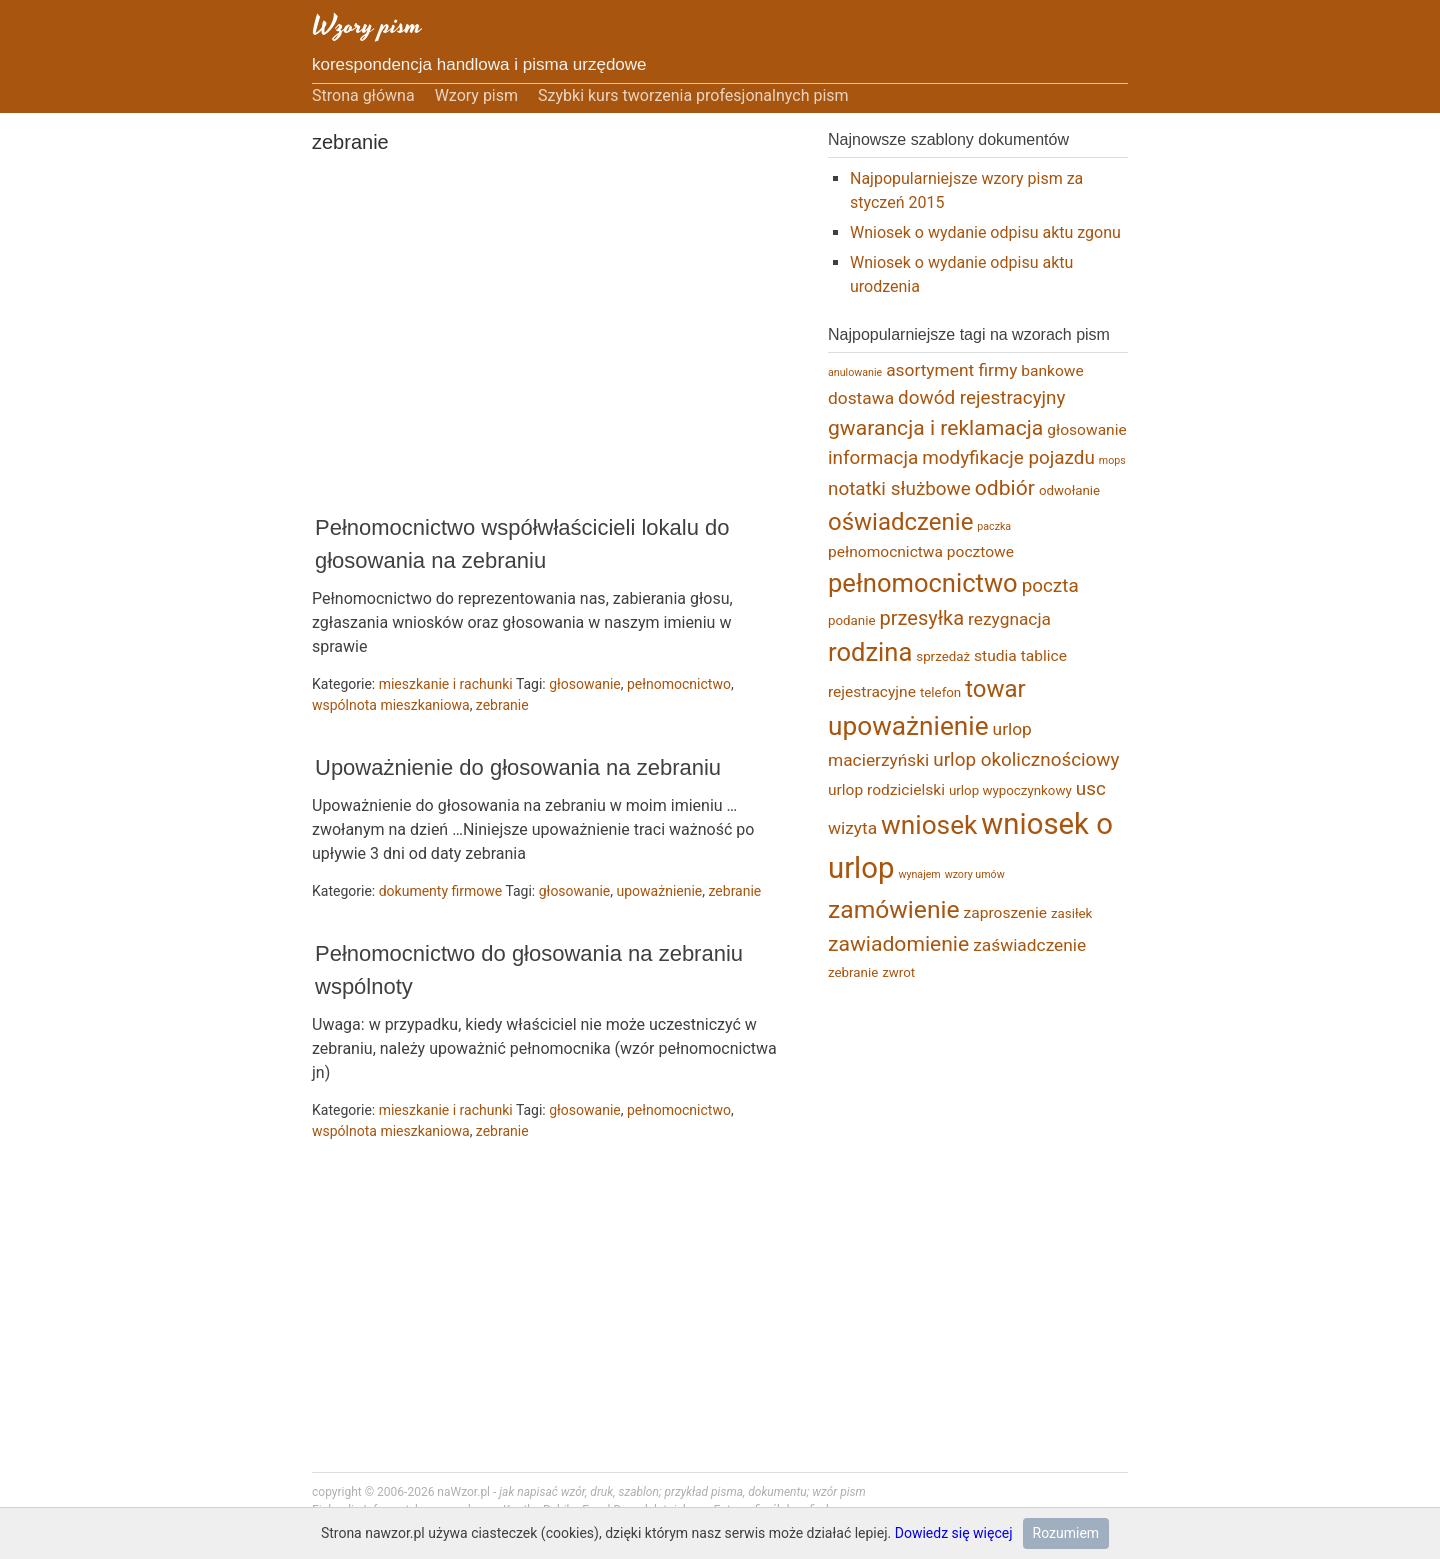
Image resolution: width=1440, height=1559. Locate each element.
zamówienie (894, 909)
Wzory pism (367, 25)
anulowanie (855, 372)
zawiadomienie (898, 943)
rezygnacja (1009, 619)
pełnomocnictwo (679, 684)
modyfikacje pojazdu (1008, 457)
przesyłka (922, 618)
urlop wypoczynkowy (1010, 790)
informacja (873, 457)
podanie (852, 620)
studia (995, 656)
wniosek (929, 825)
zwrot (898, 972)
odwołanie (1069, 490)
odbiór (1005, 487)
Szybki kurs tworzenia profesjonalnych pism (693, 95)
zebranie (502, 705)
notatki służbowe (899, 488)
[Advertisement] (542, 336)
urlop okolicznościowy (1026, 759)
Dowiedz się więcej (954, 1533)
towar (995, 689)
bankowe (1052, 371)
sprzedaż (943, 656)
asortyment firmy (951, 370)
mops (1112, 460)
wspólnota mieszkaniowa (391, 705)
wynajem (919, 874)
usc (1091, 788)
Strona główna (363, 95)
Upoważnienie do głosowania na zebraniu (518, 767)
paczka (994, 526)
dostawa (861, 398)
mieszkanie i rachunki (446, 684)
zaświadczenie (1029, 945)
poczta (1050, 585)
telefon (940, 692)
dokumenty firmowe (441, 891)
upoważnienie (660, 891)
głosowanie (585, 684)
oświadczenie (900, 522)
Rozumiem (1066, 1533)
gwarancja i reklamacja (935, 427)
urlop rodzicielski (886, 790)
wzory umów (975, 874)
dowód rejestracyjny (981, 397)
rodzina (870, 652)
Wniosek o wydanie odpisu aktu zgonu (985, 232)
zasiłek (1071, 913)
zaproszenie (1005, 913)
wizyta (852, 828)
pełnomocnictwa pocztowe (921, 552)
